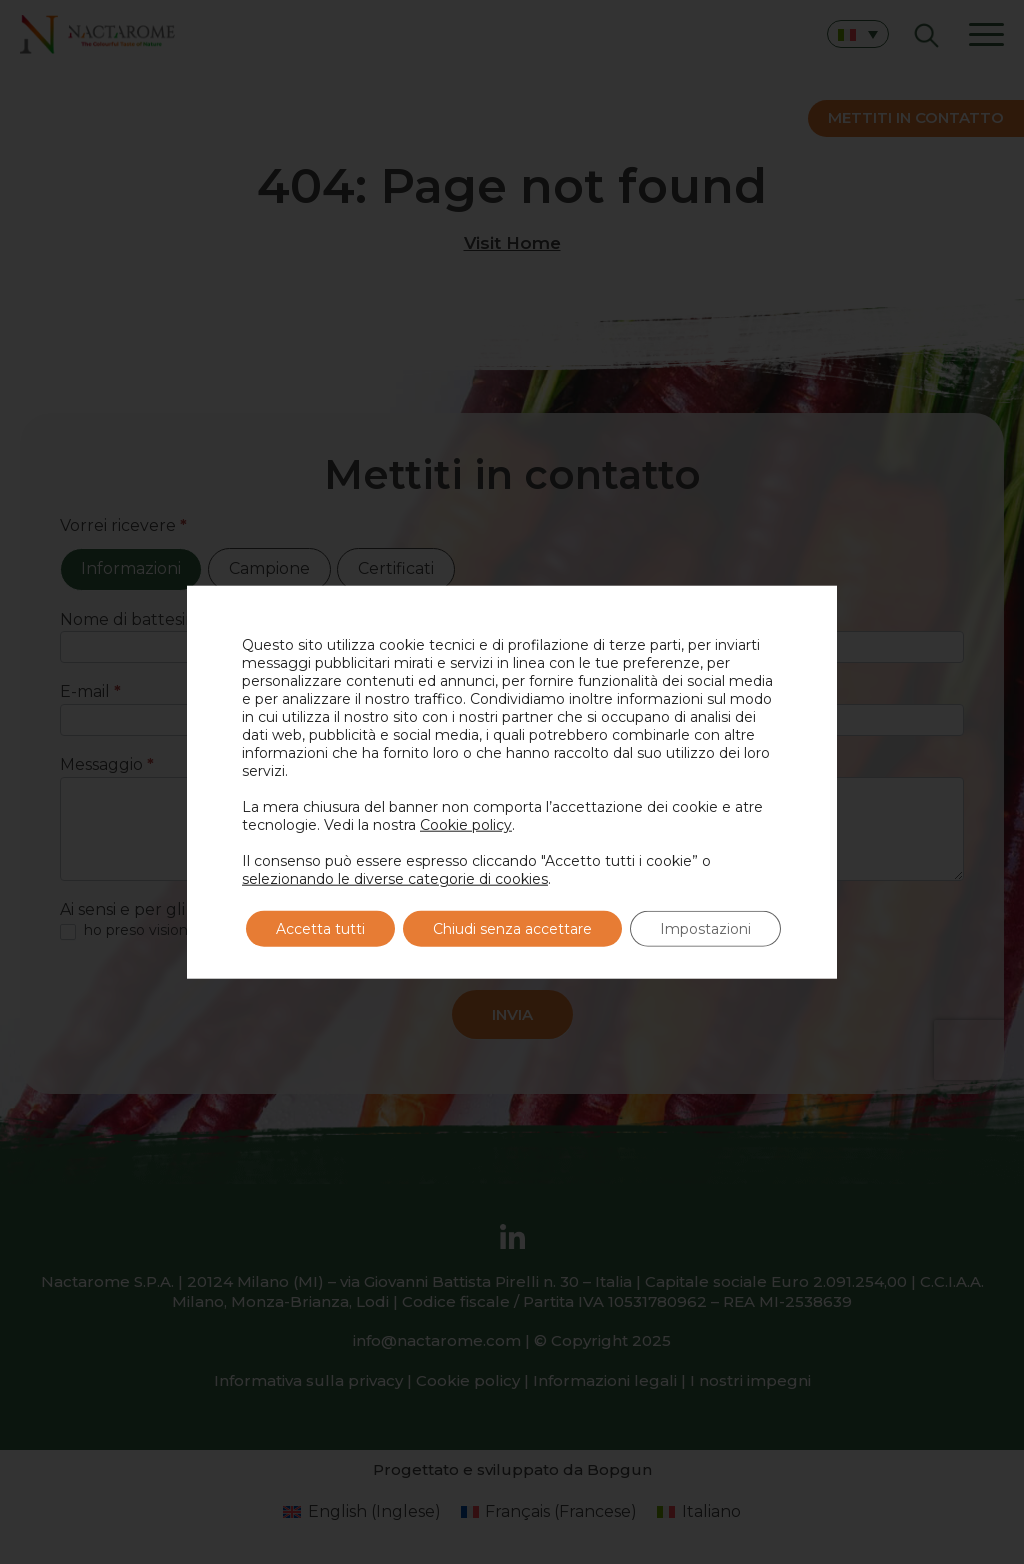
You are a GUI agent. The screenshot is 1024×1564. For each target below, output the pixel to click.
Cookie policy (466, 825)
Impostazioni (705, 929)
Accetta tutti (320, 929)
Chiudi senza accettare (512, 929)
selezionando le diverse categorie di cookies (395, 879)
